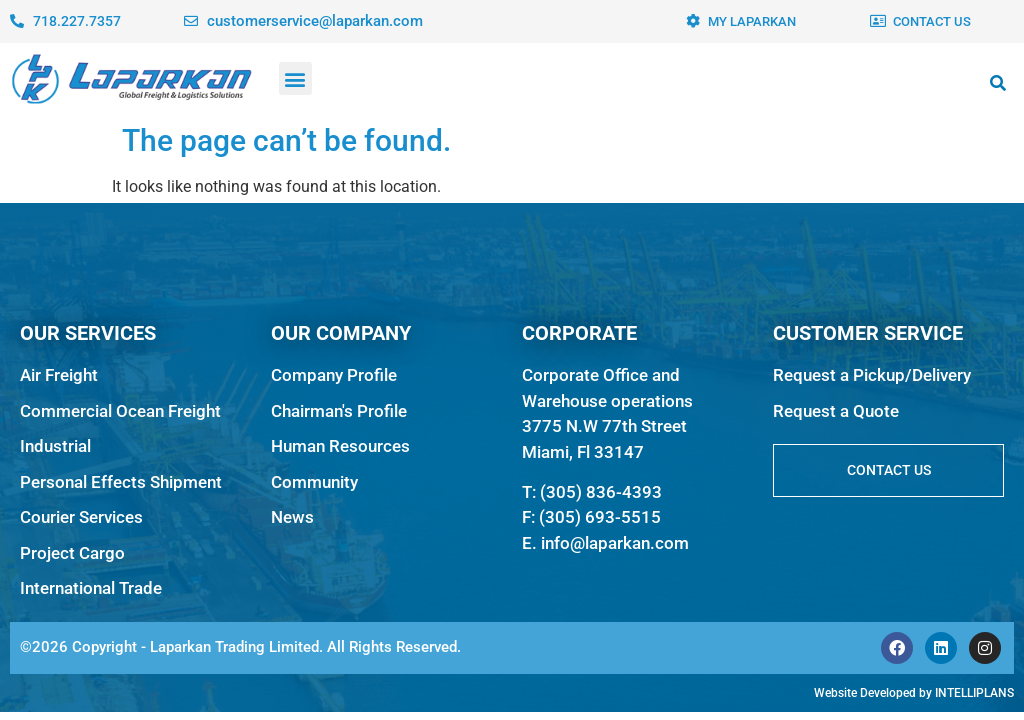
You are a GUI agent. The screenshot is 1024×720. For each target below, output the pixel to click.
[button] (295, 78)
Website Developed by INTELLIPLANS (914, 693)
